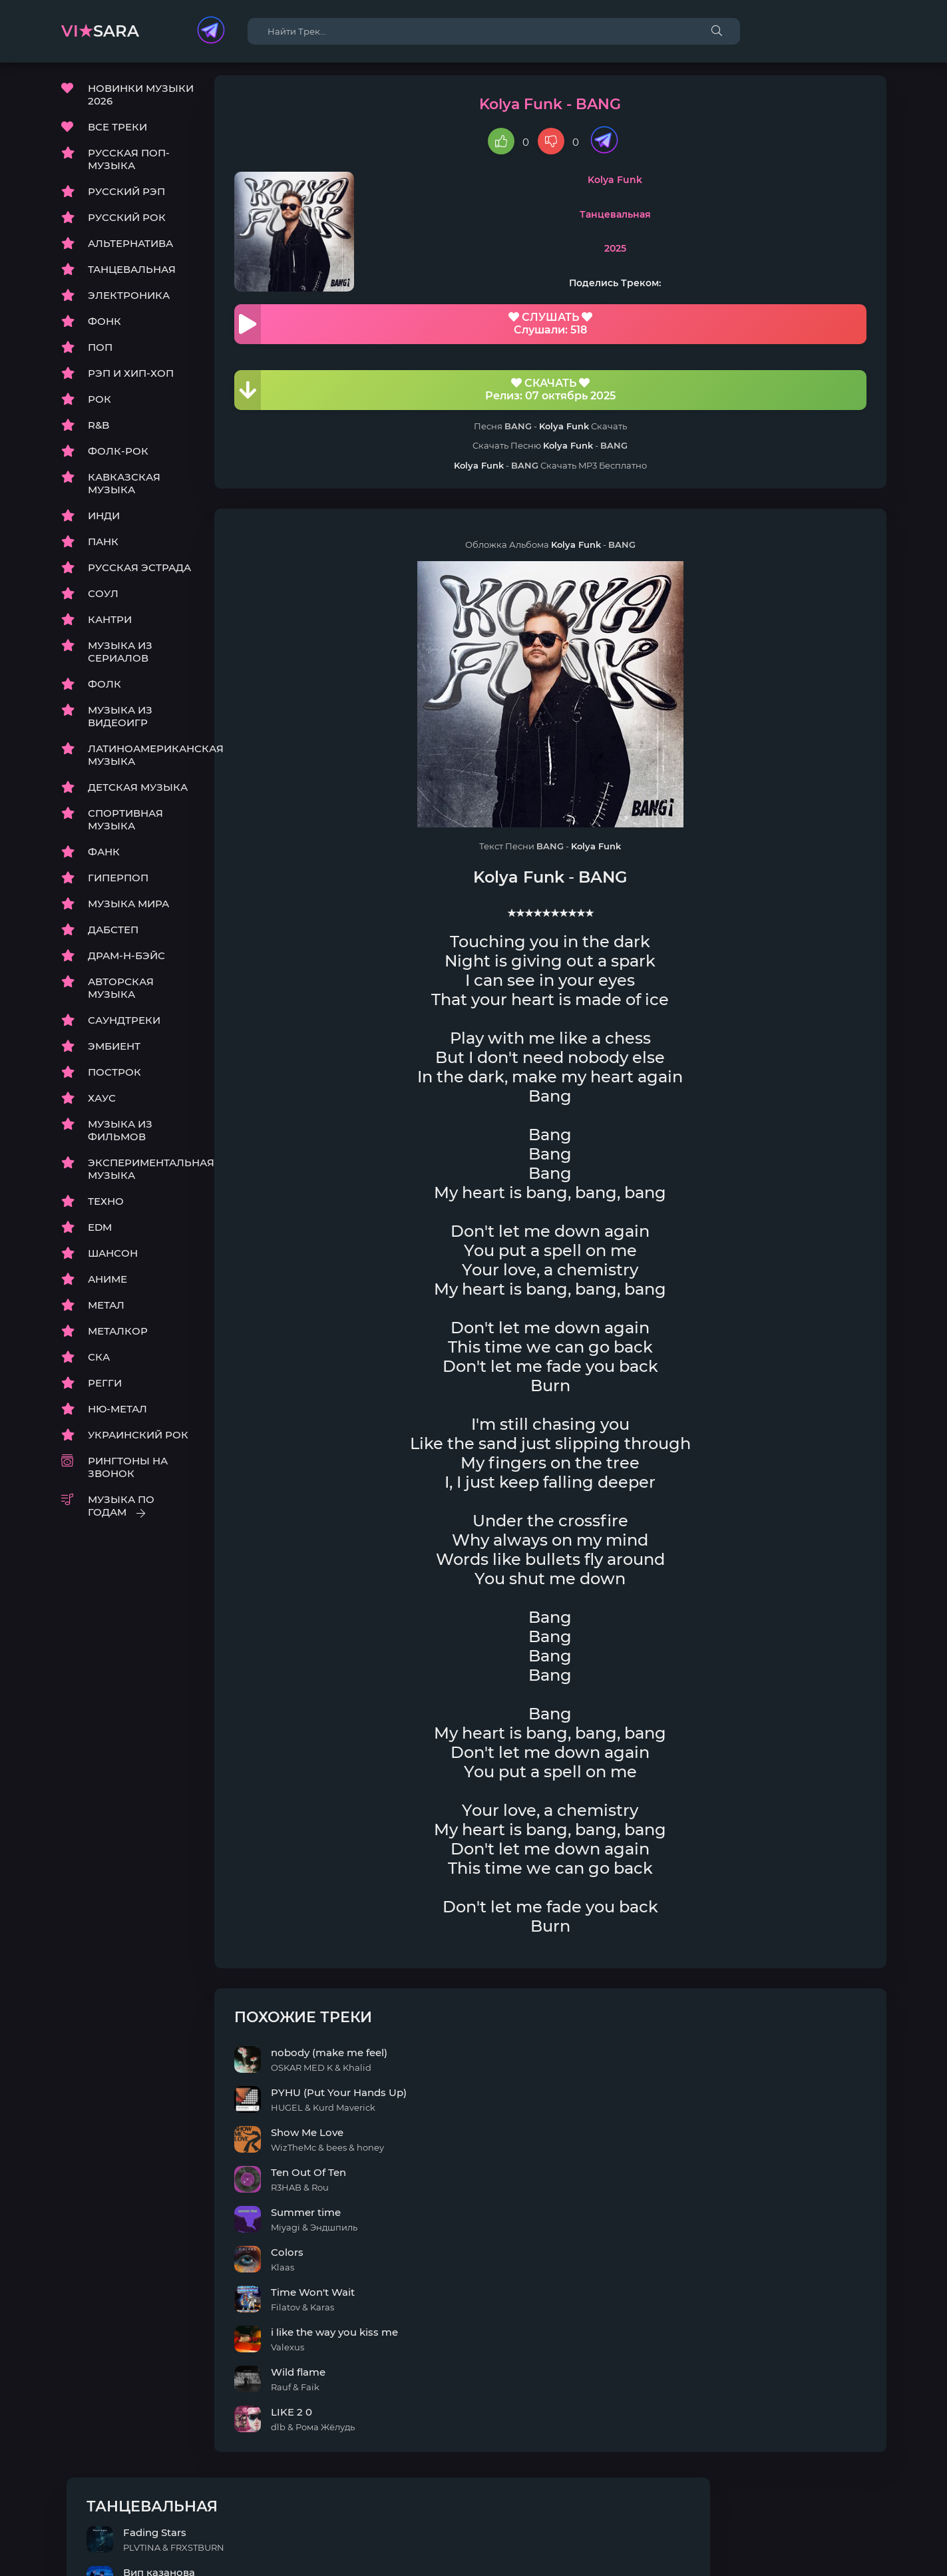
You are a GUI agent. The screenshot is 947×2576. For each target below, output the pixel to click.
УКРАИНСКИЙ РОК (138, 1442)
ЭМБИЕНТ (114, 1053)
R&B (98, 432)
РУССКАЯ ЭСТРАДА (139, 574)
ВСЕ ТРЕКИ (117, 134)
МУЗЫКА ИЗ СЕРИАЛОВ (120, 659)
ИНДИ (104, 523)
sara (100, 31)
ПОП (100, 354)
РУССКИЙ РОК (127, 224)
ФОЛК (104, 691)
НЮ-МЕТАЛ (117, 1416)
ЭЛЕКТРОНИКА (129, 302)
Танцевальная (525, 222)
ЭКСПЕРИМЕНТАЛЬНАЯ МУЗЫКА (141, 1176)
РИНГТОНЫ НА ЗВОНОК (128, 1474)
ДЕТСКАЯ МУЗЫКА (138, 794)
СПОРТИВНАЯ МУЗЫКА (125, 826)
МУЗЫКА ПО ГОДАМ (121, 1513)
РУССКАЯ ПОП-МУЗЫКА (129, 166)
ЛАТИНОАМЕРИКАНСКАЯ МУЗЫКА (141, 762)
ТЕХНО (106, 1208)
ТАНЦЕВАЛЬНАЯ (132, 276)
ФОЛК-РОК (118, 458)
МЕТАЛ (106, 1312)
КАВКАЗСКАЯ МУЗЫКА (124, 490)
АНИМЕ (107, 1286)
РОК (99, 406)
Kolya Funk (525, 187)
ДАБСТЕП (113, 937)
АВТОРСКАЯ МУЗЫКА (121, 995)
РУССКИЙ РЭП (126, 198)
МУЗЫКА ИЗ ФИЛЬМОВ (120, 1137)
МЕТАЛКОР (118, 1338)
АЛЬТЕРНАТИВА (130, 250)
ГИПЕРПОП (118, 885)
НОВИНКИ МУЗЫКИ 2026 (141, 101)
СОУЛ (103, 600)
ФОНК (104, 328)
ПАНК (103, 548)
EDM (100, 1234)
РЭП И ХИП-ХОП (131, 380)
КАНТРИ (110, 626)
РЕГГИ (105, 1390)
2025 (525, 256)
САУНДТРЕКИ (124, 1027)
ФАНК (104, 859)
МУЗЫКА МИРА (128, 911)
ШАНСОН (113, 1260)
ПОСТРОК (114, 1079)
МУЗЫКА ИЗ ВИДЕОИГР (120, 723)
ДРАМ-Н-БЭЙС (126, 963)
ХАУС (102, 1105)
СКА (99, 1364)
